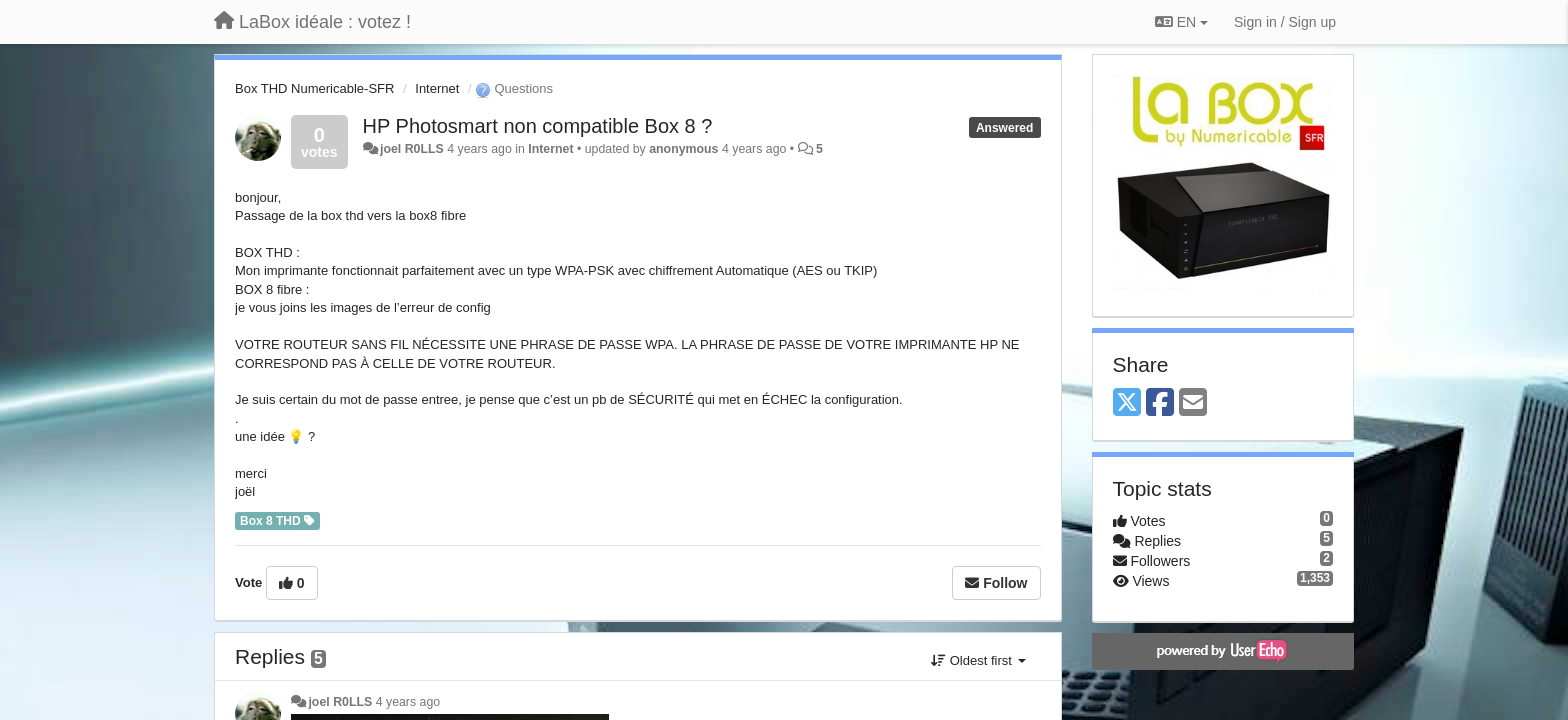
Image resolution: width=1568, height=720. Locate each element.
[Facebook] (1160, 403)
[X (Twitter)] (1127, 403)
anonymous (683, 149)
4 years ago (408, 702)
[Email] (1193, 403)
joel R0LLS (412, 149)
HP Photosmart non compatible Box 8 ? (538, 126)
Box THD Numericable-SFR (314, 88)
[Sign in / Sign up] (1285, 22)
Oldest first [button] (978, 660)
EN (1181, 22)
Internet (437, 88)
